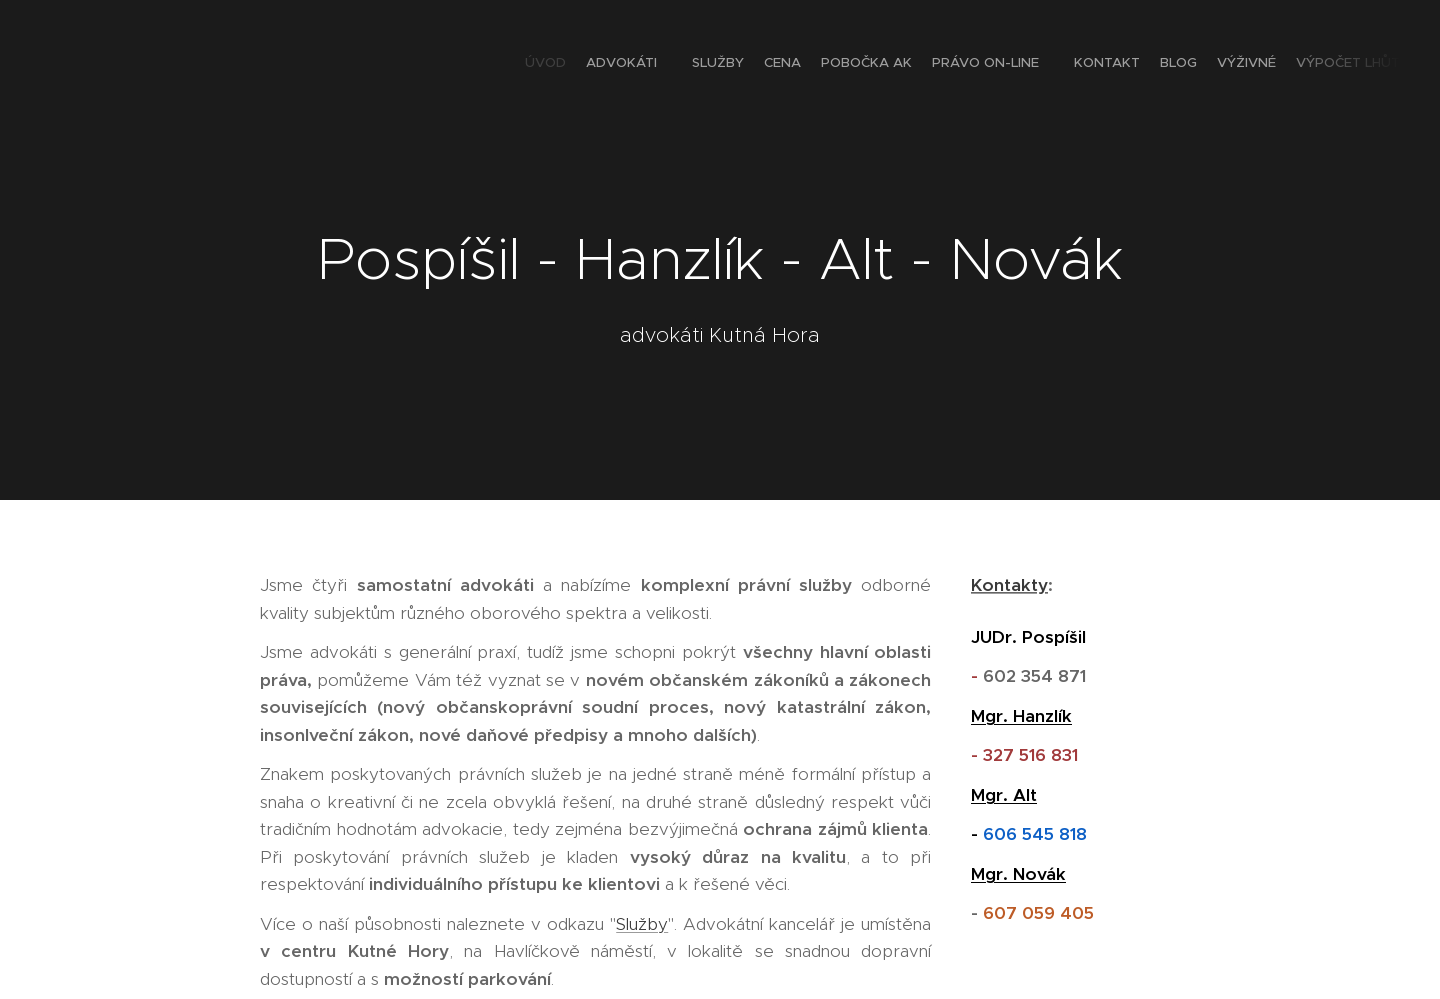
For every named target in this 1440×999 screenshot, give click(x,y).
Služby (642, 923)
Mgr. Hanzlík (1021, 715)
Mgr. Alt (1004, 794)
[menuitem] (1192, 65)
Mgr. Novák (1018, 873)
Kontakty (1009, 585)
